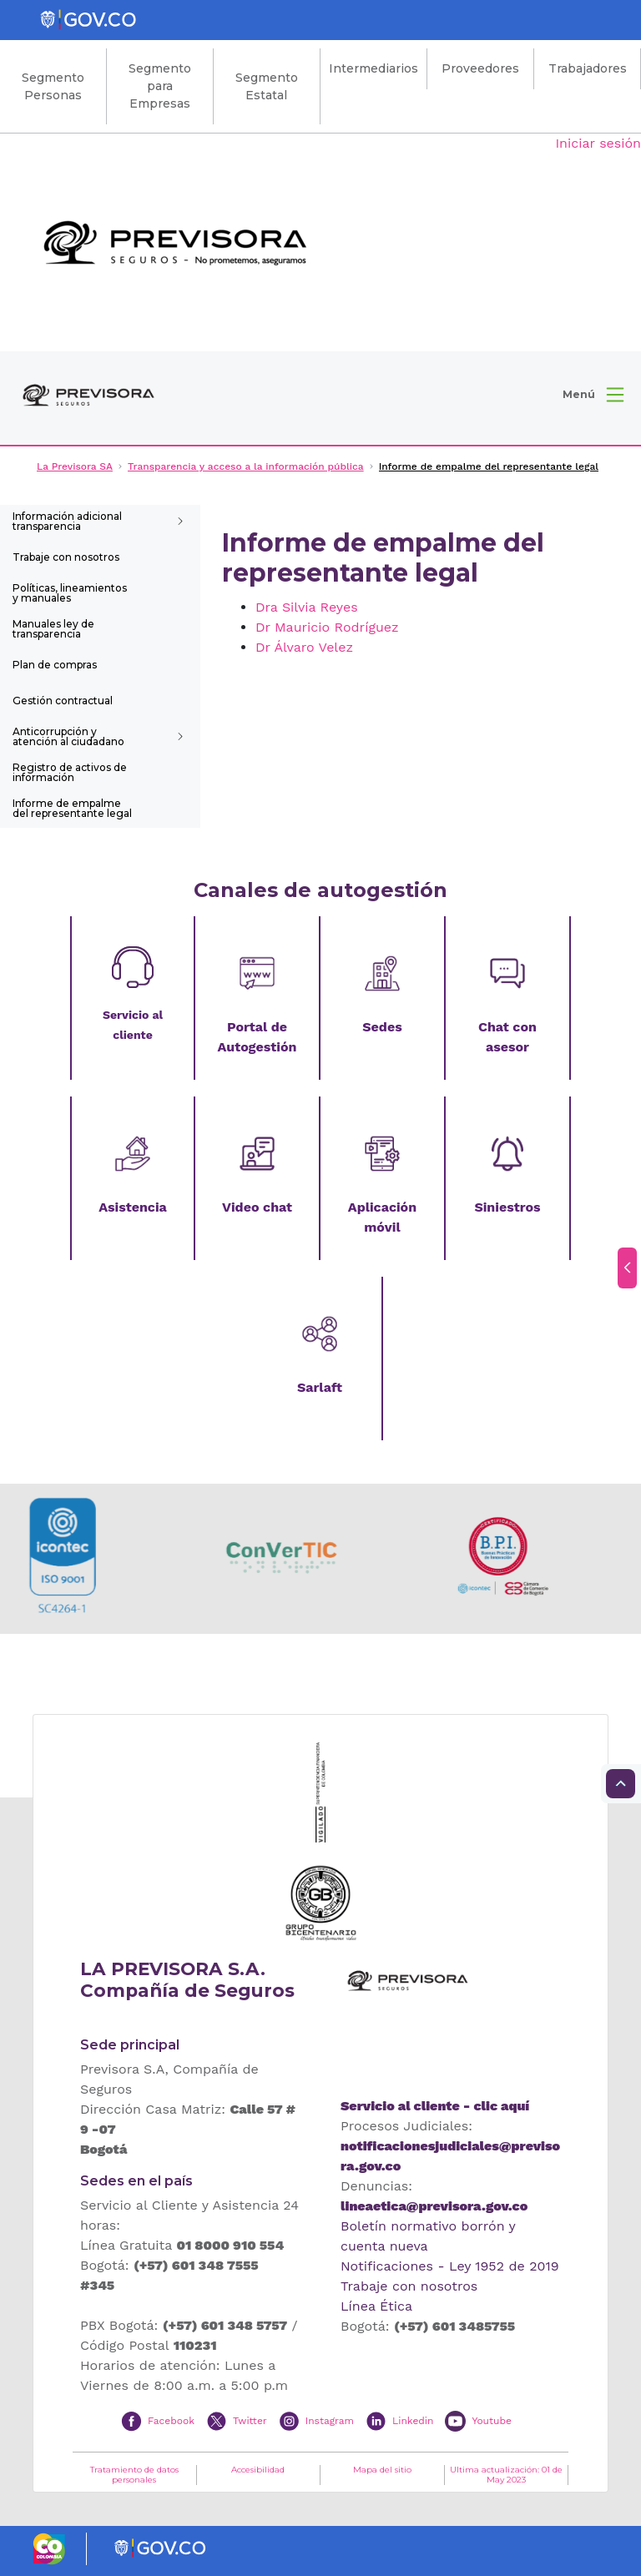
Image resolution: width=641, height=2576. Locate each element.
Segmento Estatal (266, 86)
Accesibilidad (258, 2470)
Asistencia (132, 1207)
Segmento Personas (53, 86)
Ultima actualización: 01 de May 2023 (506, 2475)
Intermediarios (373, 68)
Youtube (491, 2420)
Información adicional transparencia (67, 521)
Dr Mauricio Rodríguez (327, 627)
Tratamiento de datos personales (134, 2475)
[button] (593, 395)
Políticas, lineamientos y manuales (70, 593)
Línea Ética (376, 2306)
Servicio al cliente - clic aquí (435, 2106)
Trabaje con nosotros (66, 557)
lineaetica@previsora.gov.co (434, 2206)
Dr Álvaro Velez (304, 647)
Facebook (171, 2420)
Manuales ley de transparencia (53, 629)
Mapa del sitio (382, 2470)
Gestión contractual (63, 700)
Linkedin (412, 2420)
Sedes (381, 1027)
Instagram (329, 2420)
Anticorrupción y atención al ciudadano (68, 736)
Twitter (250, 2420)
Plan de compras (55, 664)
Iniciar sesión (598, 143)
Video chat (257, 1207)
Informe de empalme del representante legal (72, 808)
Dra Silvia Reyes (306, 607)
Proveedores (480, 68)
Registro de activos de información (70, 772)
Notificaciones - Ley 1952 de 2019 (450, 2266)
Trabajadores (587, 68)
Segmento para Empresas (160, 86)
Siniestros (507, 1207)
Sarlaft (319, 1387)
